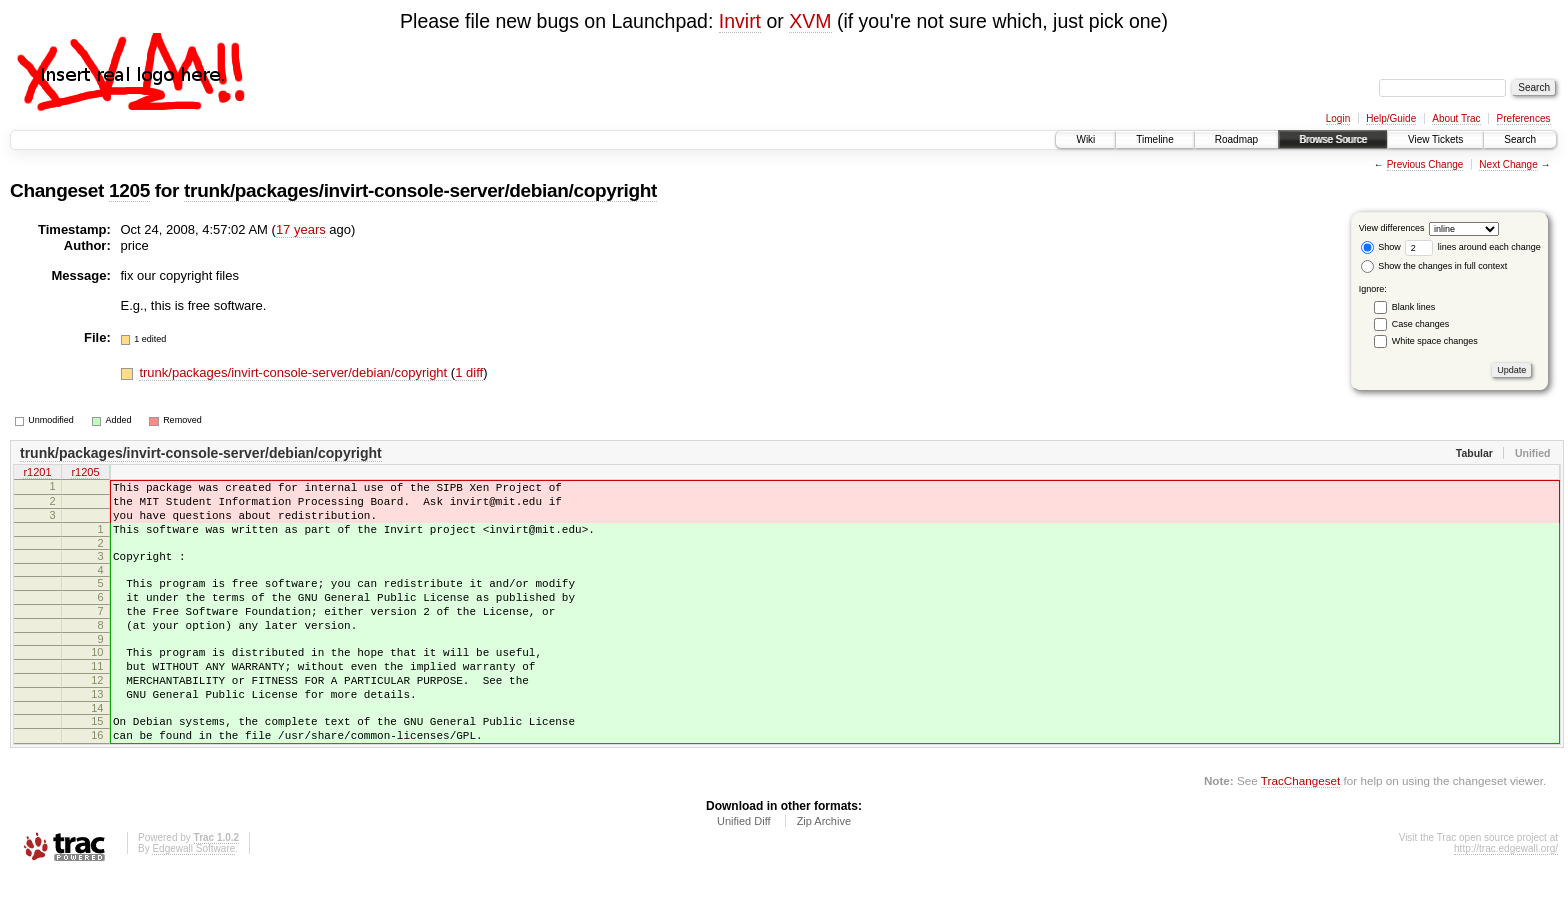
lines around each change (1473, 247)
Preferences (1524, 118)
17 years (301, 229)
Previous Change (1425, 164)
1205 (129, 190)
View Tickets (1435, 139)
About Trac (1456, 118)
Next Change (1508, 164)
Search (1520, 139)
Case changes (1421, 324)
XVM (810, 21)
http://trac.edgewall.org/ (1506, 896)
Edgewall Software (193, 896)
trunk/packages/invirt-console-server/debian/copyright (420, 190)
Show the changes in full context (1434, 266)
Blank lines (1414, 307)
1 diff (469, 372)
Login (1338, 118)
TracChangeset (1300, 828)
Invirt (740, 21)
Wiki (1085, 139)
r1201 (37, 474)
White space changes (1435, 341)
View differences (1392, 228)
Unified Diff (744, 869)
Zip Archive (824, 869)
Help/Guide (1391, 118)
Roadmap (1236, 139)
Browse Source (1333, 139)
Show (1381, 247)
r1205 (85, 474)
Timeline (1154, 139)
